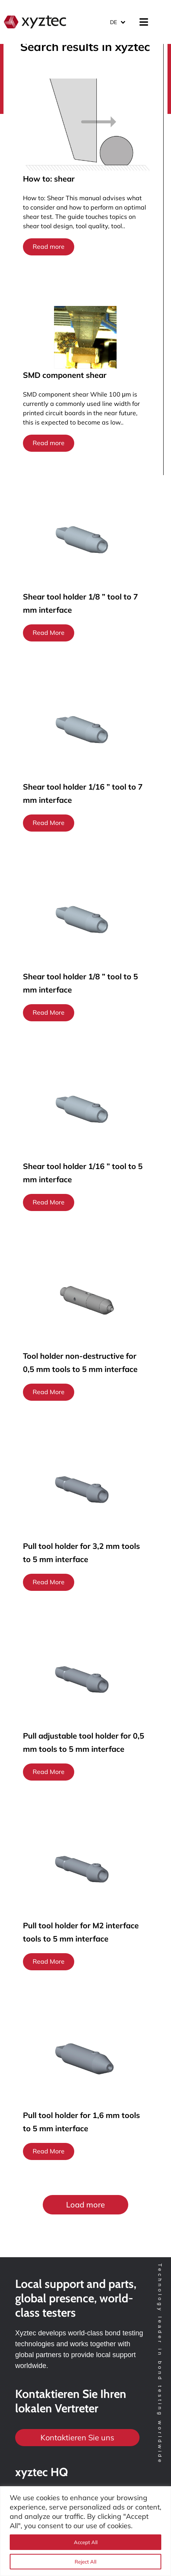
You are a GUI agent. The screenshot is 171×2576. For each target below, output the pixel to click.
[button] (85, 2204)
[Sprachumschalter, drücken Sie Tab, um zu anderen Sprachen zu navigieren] (117, 22)
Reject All (85, 2562)
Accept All (86, 2542)
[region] (85, 2531)
